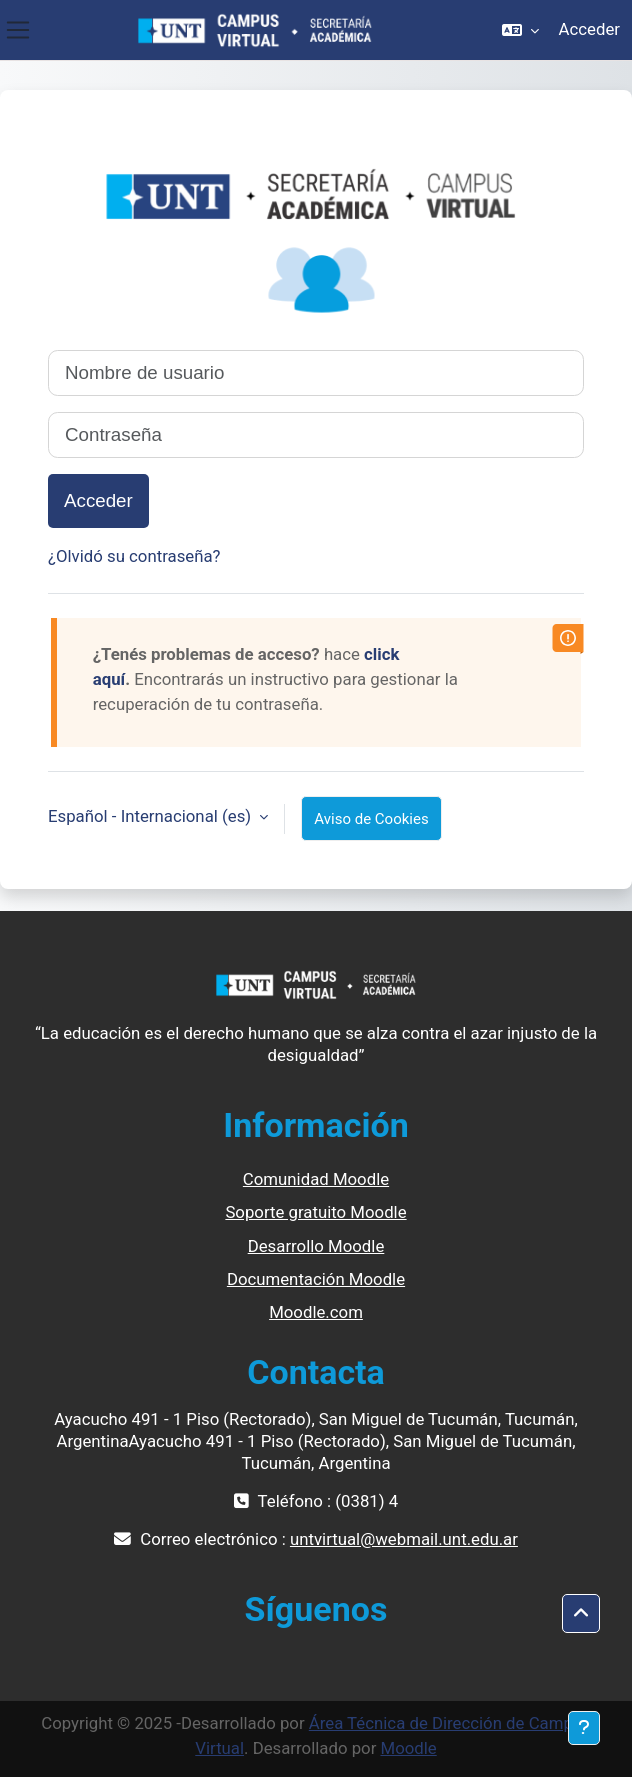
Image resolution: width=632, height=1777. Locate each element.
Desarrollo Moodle (316, 1246)
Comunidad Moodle (316, 1179)
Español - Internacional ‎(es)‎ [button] (151, 816)
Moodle (408, 1748)
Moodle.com (316, 1312)
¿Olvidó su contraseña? (134, 556)
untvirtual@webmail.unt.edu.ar (404, 1539)
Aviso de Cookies (371, 819)
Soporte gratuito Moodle (315, 1212)
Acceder (589, 29)
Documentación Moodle (316, 1279)
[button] (520, 30)
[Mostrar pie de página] (584, 1728)
